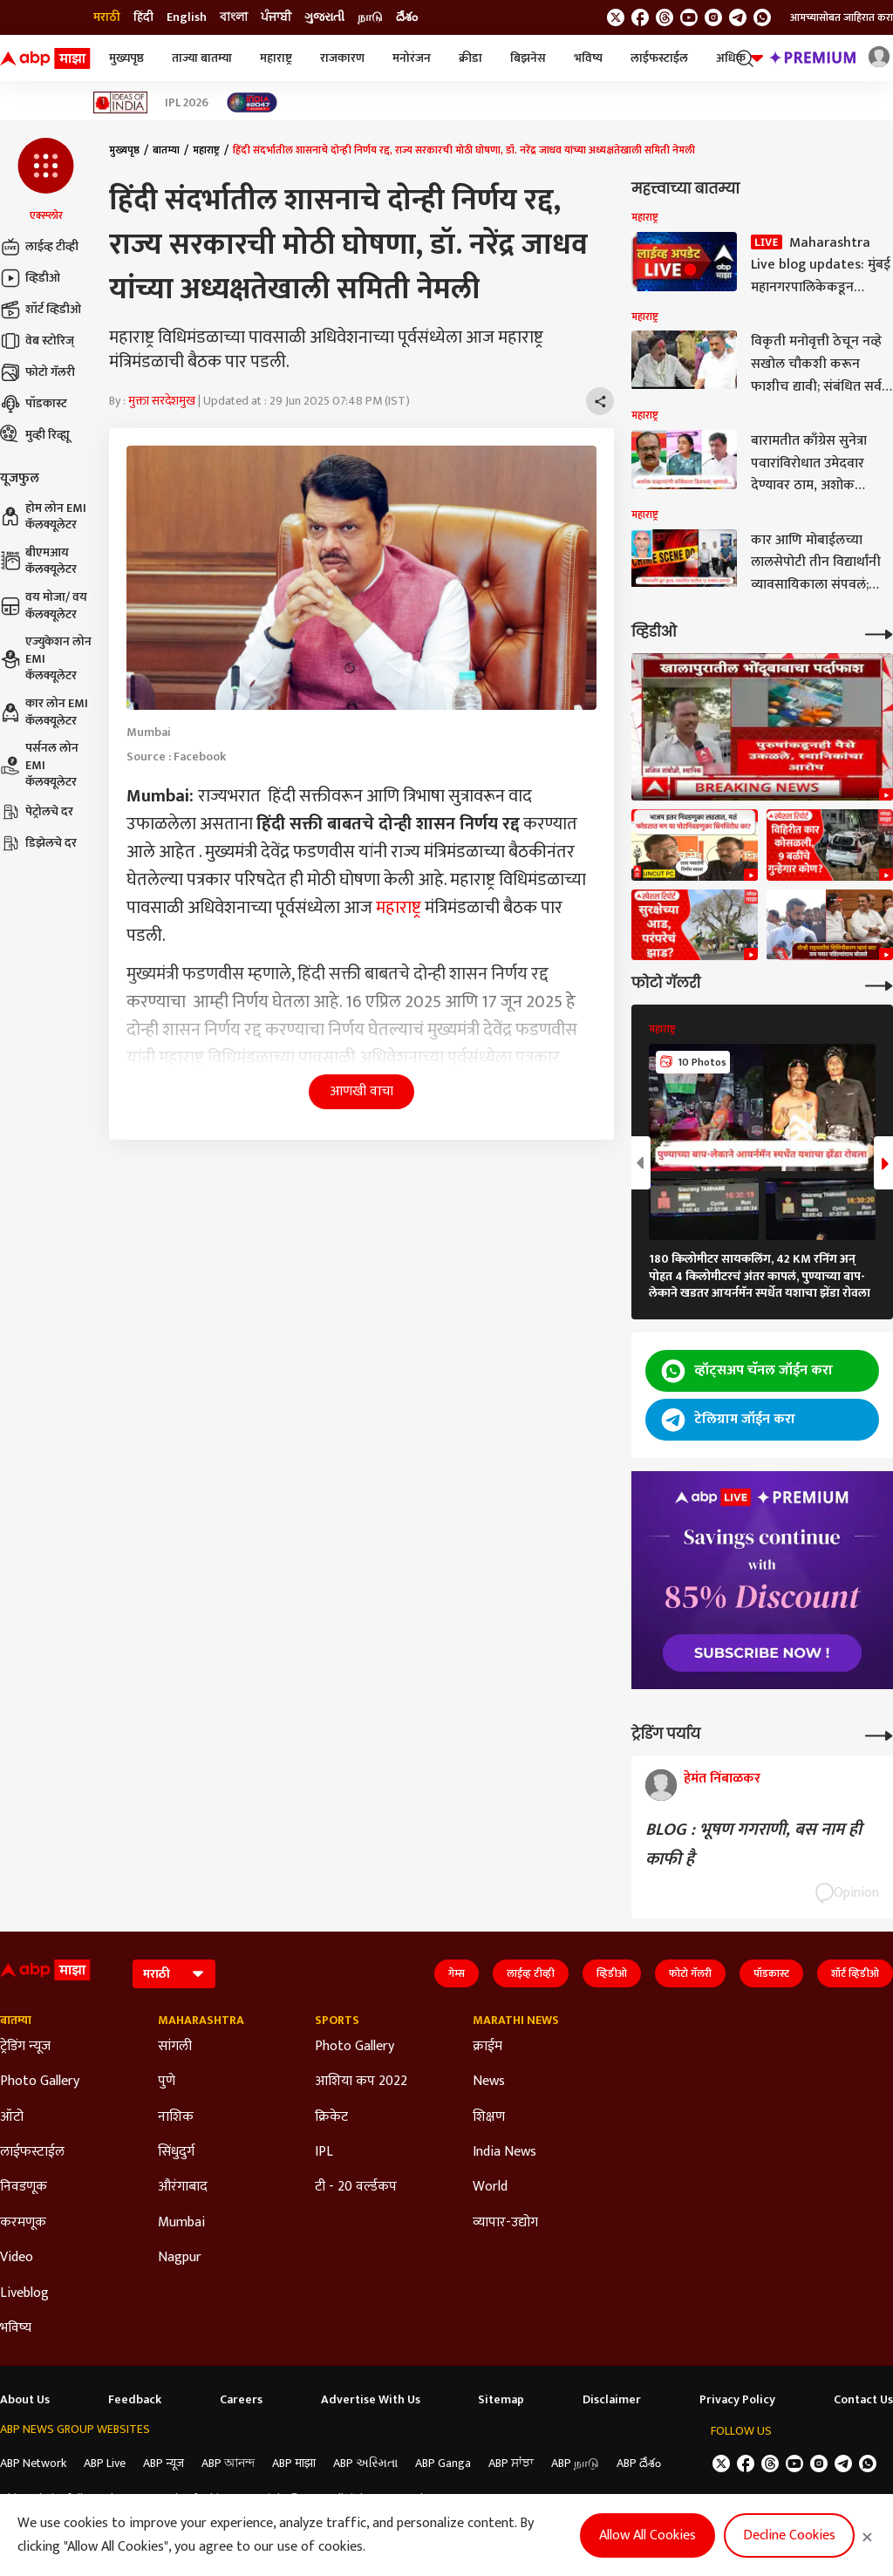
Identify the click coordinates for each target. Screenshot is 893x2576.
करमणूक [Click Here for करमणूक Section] (23, 2222)
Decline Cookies (789, 2535)
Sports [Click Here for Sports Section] (337, 2020)
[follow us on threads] (664, 17)
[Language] (174, 1973)
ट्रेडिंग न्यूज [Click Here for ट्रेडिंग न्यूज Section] (25, 2046)
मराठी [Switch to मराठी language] (106, 17)
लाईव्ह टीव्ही (39, 246)
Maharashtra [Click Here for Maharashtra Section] (201, 2020)
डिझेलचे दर (38, 843)
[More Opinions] (879, 1734)
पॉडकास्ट (33, 403)
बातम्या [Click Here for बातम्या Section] (15, 2020)
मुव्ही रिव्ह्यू (35, 435)
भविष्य (588, 58)
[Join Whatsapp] (762, 17)
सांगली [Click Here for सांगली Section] (175, 2046)
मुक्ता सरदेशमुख (161, 401)
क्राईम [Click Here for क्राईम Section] (487, 2046)
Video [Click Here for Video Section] (16, 2257)
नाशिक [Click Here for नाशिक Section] (176, 2117)
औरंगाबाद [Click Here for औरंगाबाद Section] (183, 2187)
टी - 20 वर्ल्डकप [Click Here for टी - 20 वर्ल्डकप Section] (356, 2187)
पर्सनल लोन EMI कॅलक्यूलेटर (39, 765)
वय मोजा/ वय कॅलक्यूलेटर (43, 606)
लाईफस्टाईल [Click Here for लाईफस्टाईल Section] (32, 2152)
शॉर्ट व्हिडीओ (40, 309)
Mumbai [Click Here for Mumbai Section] (181, 2222)
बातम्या (166, 150)
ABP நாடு (575, 2463)
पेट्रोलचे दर (36, 811)
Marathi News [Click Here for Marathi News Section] (516, 2020)
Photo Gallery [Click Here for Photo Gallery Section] (39, 2081)
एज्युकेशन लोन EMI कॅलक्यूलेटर (46, 659)
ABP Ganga (443, 2463)
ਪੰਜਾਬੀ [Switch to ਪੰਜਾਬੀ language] (276, 17)
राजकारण (342, 58)
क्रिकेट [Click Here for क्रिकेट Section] (331, 2117)
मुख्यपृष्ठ (126, 58)
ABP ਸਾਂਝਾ (511, 2463)
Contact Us (863, 2400)
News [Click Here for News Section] (489, 2081)
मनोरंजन (411, 58)
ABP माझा (294, 2463)
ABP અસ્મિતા (365, 2463)
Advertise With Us (370, 2400)
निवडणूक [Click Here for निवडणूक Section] (23, 2187)
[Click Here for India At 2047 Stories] (252, 102)
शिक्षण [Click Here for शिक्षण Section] (489, 2117)
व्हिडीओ (30, 278)
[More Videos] (879, 632)
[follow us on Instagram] (713, 17)
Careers (241, 2400)
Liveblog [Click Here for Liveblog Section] (24, 2293)
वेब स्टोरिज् (37, 341)
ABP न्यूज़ (163, 2463)
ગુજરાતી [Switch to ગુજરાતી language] (324, 17)
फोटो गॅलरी (37, 372)
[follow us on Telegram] (737, 17)
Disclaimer (612, 2400)
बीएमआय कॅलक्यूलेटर (38, 561)
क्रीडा (470, 58)
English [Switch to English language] (187, 17)
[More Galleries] (879, 984)
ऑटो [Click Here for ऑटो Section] (12, 2117)
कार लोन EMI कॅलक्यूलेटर (44, 712)
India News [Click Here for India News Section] (504, 2152)
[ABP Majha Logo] (45, 58)
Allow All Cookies (647, 2535)
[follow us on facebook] (640, 17)
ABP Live (105, 2463)
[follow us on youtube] (688, 17)
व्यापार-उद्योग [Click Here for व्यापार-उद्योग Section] (505, 2222)
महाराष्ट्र (276, 58)
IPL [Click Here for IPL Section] (324, 2152)
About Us (25, 2400)
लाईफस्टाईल (659, 58)
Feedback (134, 2400)
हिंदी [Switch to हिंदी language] (143, 17)
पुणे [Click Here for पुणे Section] (166, 2081)
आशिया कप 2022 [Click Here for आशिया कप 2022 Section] (361, 2081)
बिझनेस (528, 58)
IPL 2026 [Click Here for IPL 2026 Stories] (186, 103)
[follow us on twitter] (615, 17)
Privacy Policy (737, 2400)
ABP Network (33, 2463)
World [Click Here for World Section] (490, 2187)
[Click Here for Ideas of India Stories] (120, 102)
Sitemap (501, 2400)
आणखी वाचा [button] (361, 1091)
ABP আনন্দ (228, 2463)
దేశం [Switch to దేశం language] (407, 17)
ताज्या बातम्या (202, 58)
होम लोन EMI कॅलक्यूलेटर (43, 517)
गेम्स (456, 1973)
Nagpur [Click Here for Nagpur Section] (179, 2257)
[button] (45, 180)
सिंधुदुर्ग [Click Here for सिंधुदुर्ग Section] (176, 2152)
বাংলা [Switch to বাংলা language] (234, 17)
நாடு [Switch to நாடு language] (370, 17)
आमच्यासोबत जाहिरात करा (841, 17)
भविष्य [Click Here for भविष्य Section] (15, 2328)
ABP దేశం (639, 2463)
